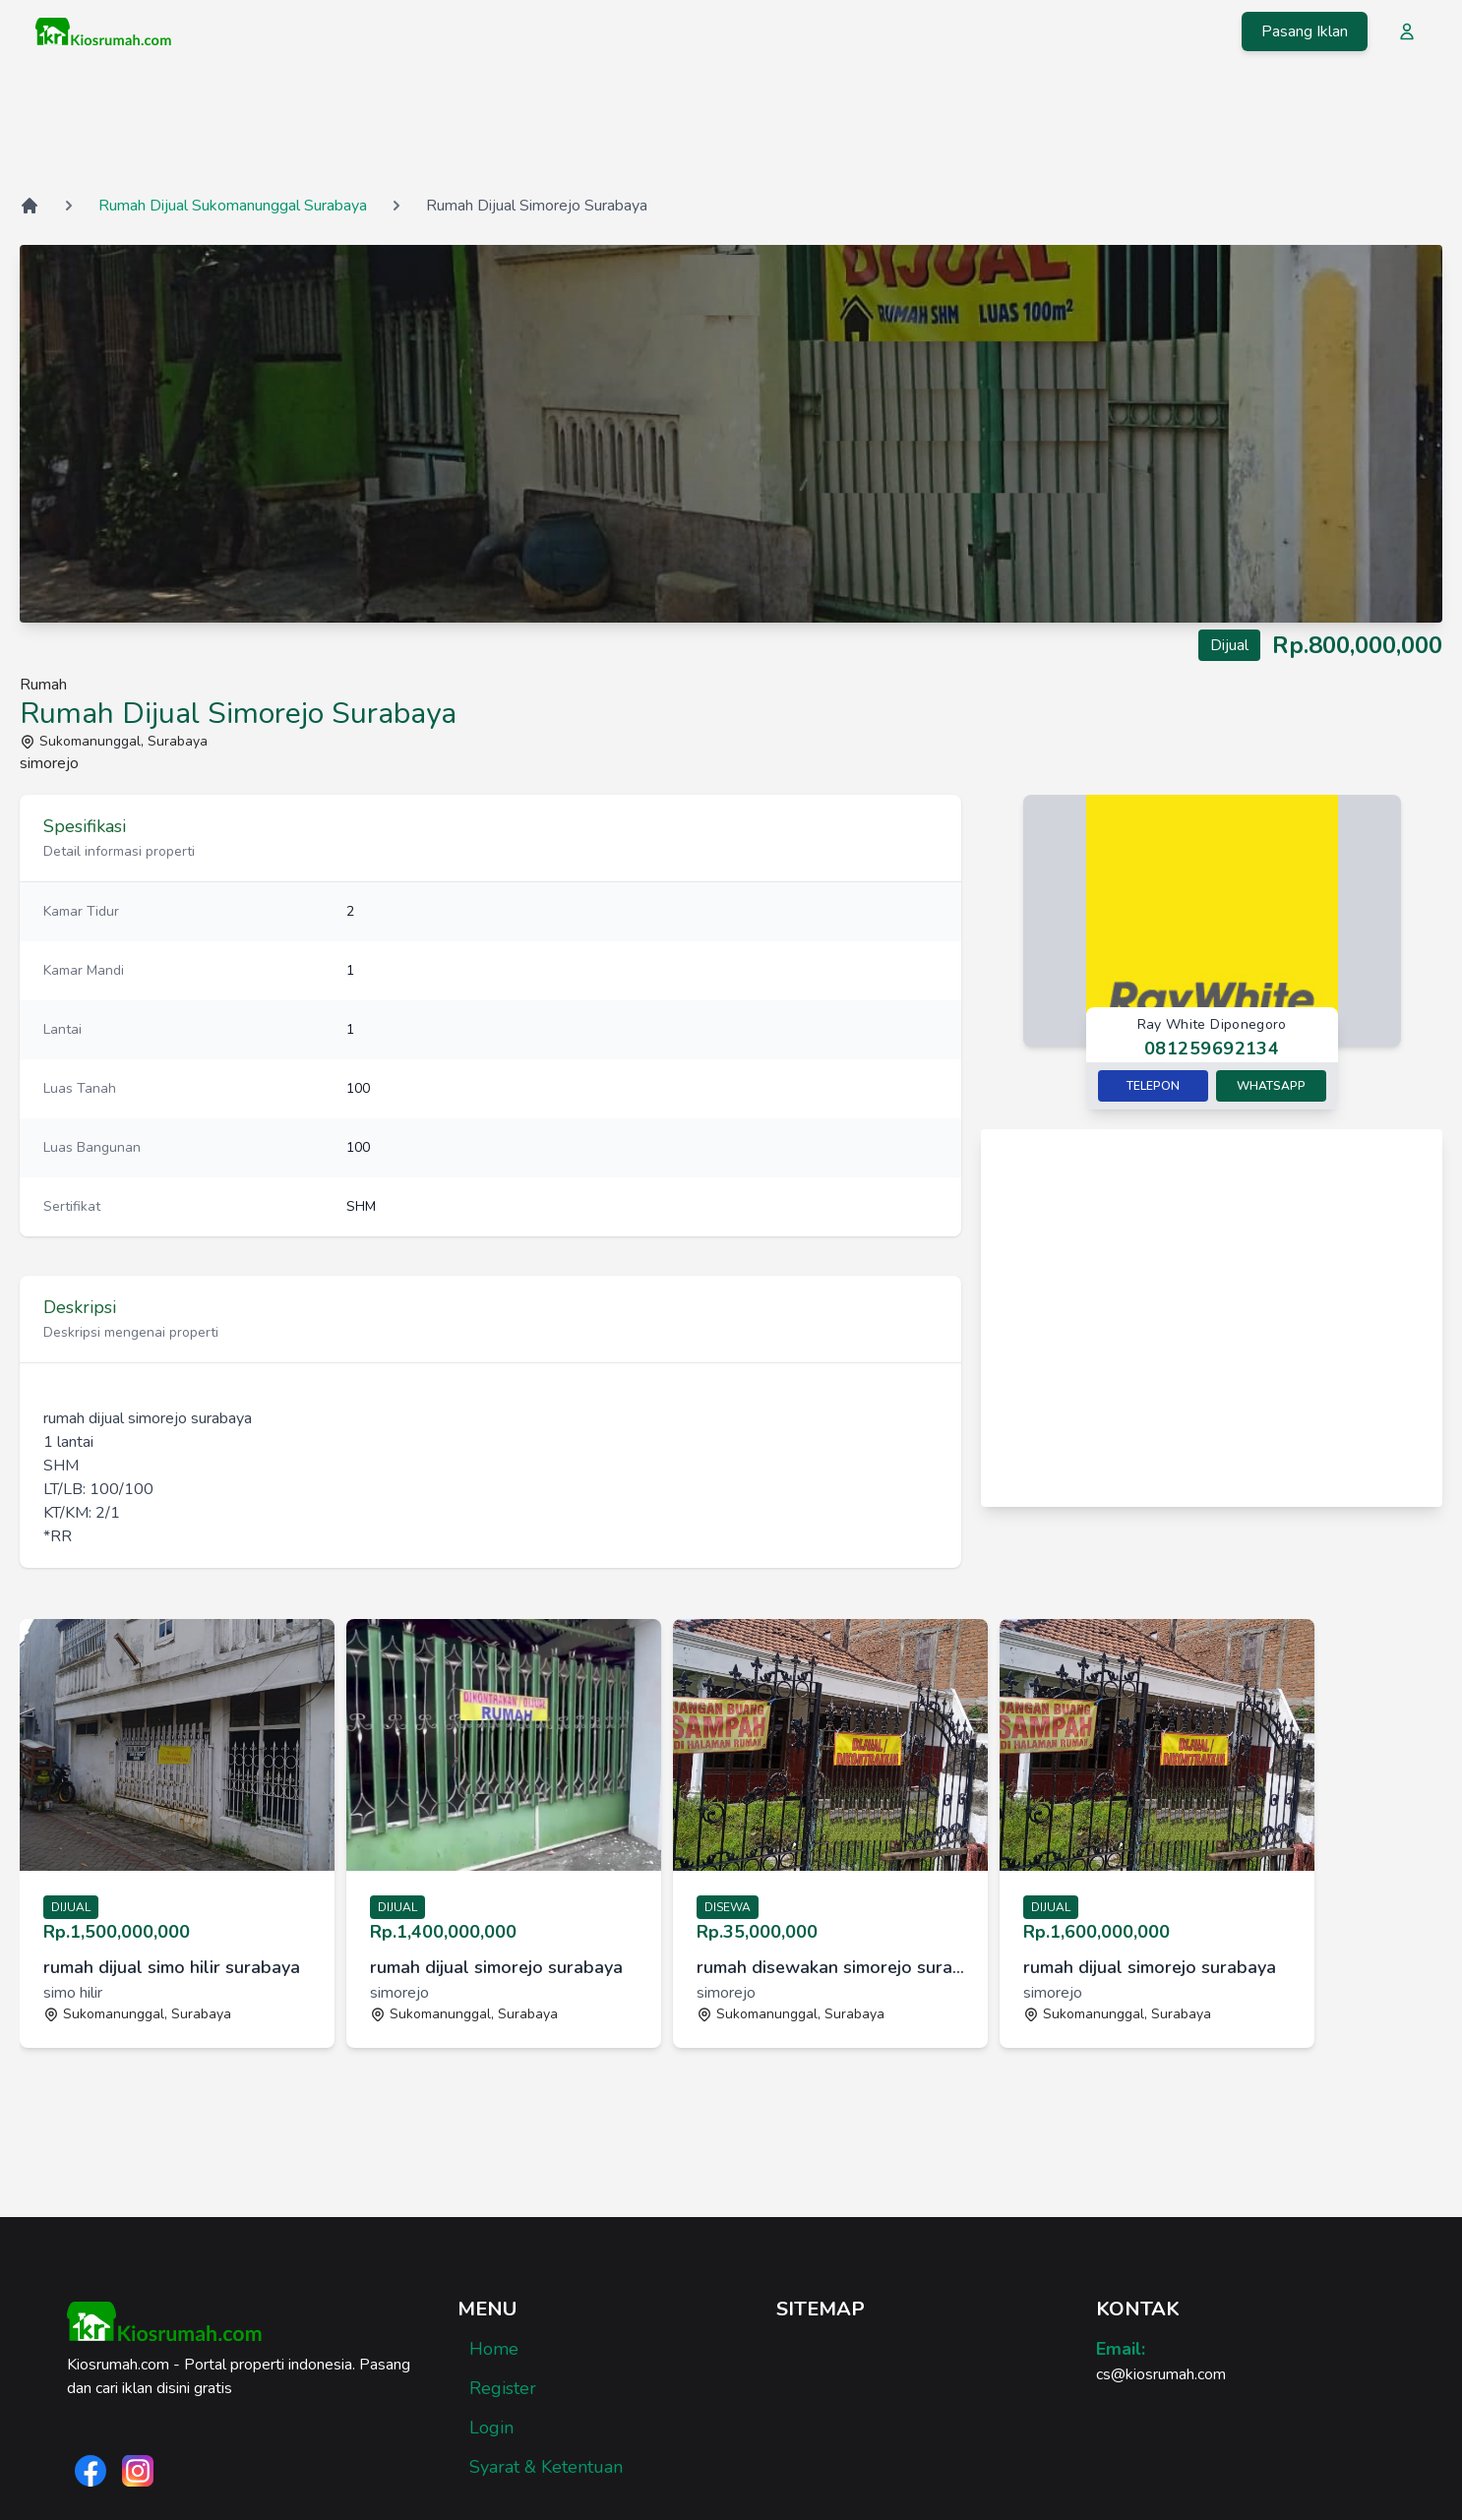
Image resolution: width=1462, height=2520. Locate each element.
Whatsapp (1271, 1086)
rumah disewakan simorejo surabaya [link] (830, 1967)
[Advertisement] (731, 127)
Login (491, 2427)
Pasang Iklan (1304, 31)
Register (502, 2388)
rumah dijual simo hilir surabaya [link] (171, 1967)
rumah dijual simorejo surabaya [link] (496, 1967)
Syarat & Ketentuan (546, 2467)
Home (493, 2349)
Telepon (1153, 1086)
